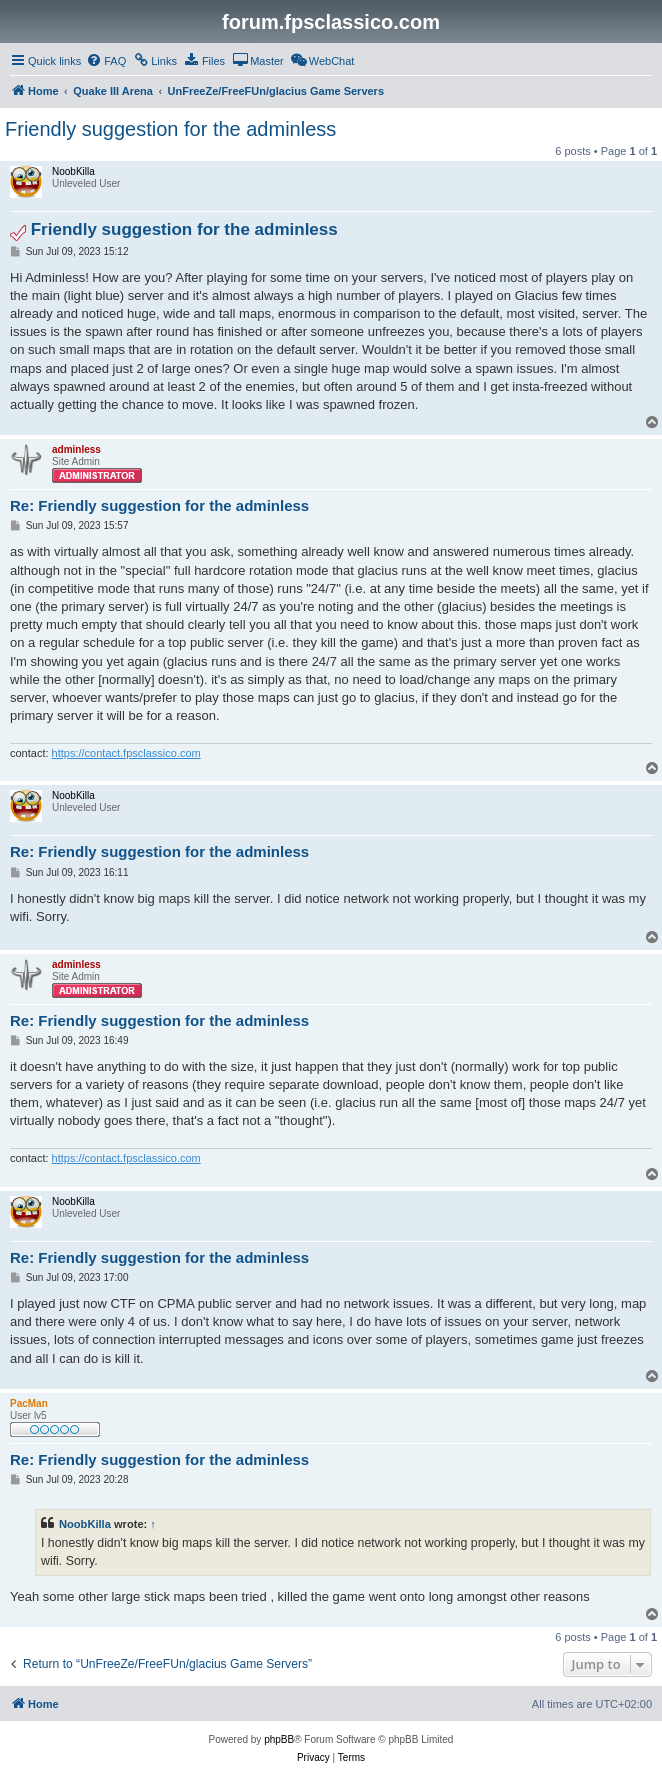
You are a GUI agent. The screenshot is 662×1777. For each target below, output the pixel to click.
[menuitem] (106, 61)
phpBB (279, 1739)
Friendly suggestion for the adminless (170, 129)
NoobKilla (85, 1524)
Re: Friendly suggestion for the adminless (159, 505)
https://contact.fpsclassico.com (126, 753)
